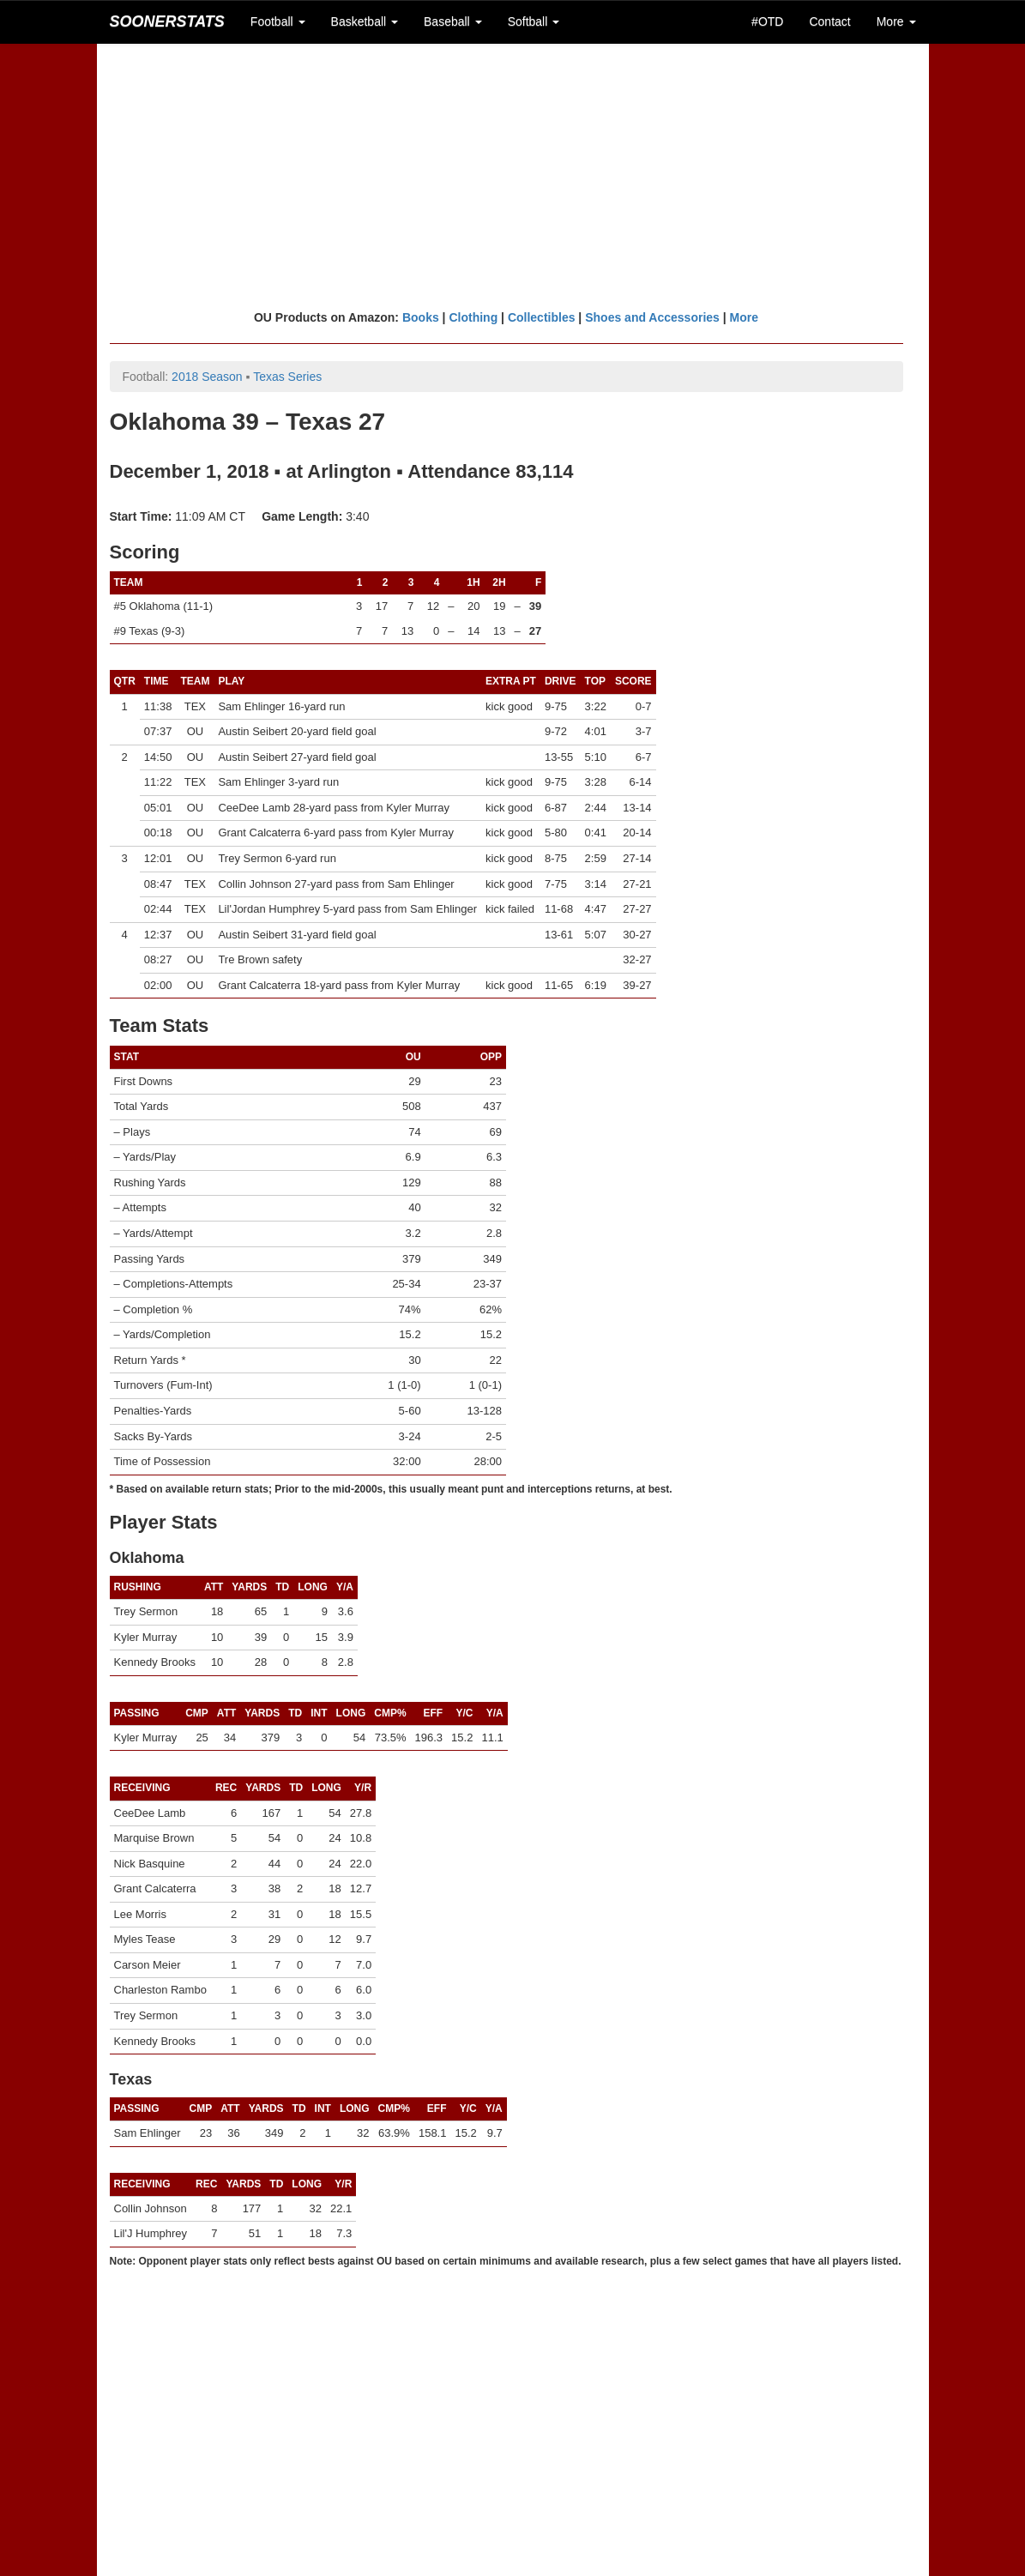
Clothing (473, 317)
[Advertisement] (513, 176)
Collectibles (542, 317)
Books (420, 317)
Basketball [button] (364, 21)
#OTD (767, 21)
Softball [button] (534, 21)
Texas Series (287, 376)
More (744, 317)
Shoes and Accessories (652, 317)
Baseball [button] (453, 21)
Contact (829, 21)
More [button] (896, 21)
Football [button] (277, 21)
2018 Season (207, 376)
